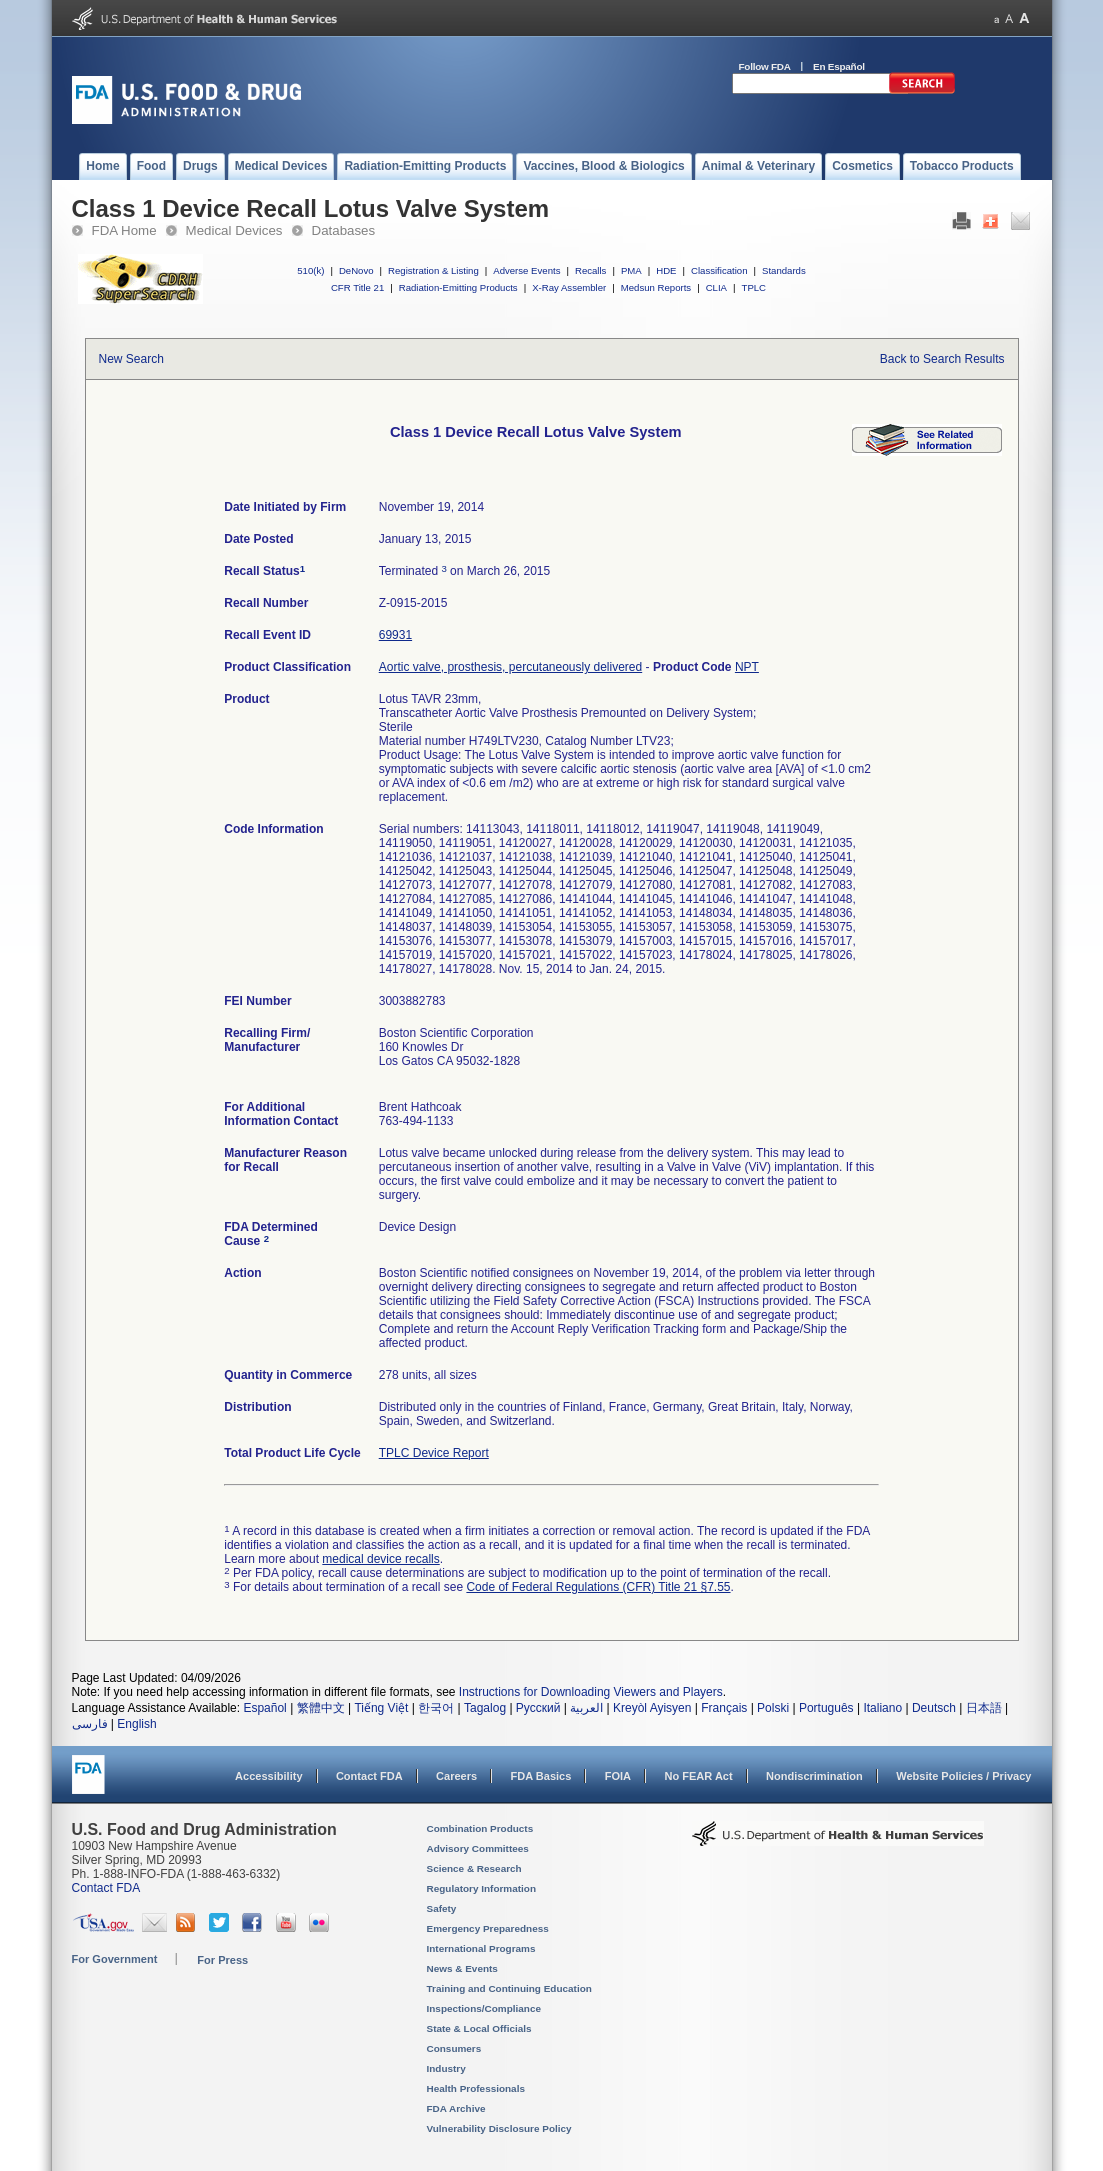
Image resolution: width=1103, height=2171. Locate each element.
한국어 (436, 1708)
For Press (222, 1960)
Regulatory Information (482, 1888)
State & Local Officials (479, 2028)
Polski (773, 1708)
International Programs (481, 1948)
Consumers (454, 2048)
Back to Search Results (942, 359)
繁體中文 (321, 1708)
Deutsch (934, 1708)
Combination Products (480, 1828)
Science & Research (474, 1868)
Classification (719, 270)
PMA (631, 270)
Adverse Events (526, 270)
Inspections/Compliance (484, 2008)
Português (826, 1708)
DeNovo (356, 270)
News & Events (462, 1968)
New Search (131, 359)
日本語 (984, 1708)
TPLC (754, 287)
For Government (115, 1959)
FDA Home (124, 230)
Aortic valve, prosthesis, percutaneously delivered (510, 667)
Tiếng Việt (381, 1708)
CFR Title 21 (357, 287)
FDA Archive (456, 2108)
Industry (446, 2068)
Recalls (590, 270)
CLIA (716, 287)
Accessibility (268, 1776)
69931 (395, 635)
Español (264, 1708)
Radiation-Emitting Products (458, 287)
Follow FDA (765, 66)
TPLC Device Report (434, 1453)
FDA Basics (540, 1776)
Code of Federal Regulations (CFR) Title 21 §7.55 (598, 1587)
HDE (666, 270)
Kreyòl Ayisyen (652, 1708)
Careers (456, 1776)
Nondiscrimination (814, 1776)
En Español (839, 66)
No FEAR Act (698, 1776)
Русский (538, 1708)
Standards (784, 270)
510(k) (310, 270)
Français (724, 1708)
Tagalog (485, 1708)
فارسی (90, 1724)
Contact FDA (369, 1776)
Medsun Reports (656, 287)
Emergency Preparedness (488, 1928)
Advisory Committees (478, 1848)
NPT (747, 667)
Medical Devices (234, 230)
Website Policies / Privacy (963, 1776)
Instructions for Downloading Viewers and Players (591, 1692)
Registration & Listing (433, 270)
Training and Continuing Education (509, 1988)
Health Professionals (476, 2088)
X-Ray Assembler (569, 287)
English (136, 1724)
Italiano (882, 1708)
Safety (442, 1908)
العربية (586, 1708)
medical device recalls (380, 1559)
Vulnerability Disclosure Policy (499, 2128)
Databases (344, 230)
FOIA (618, 1776)
